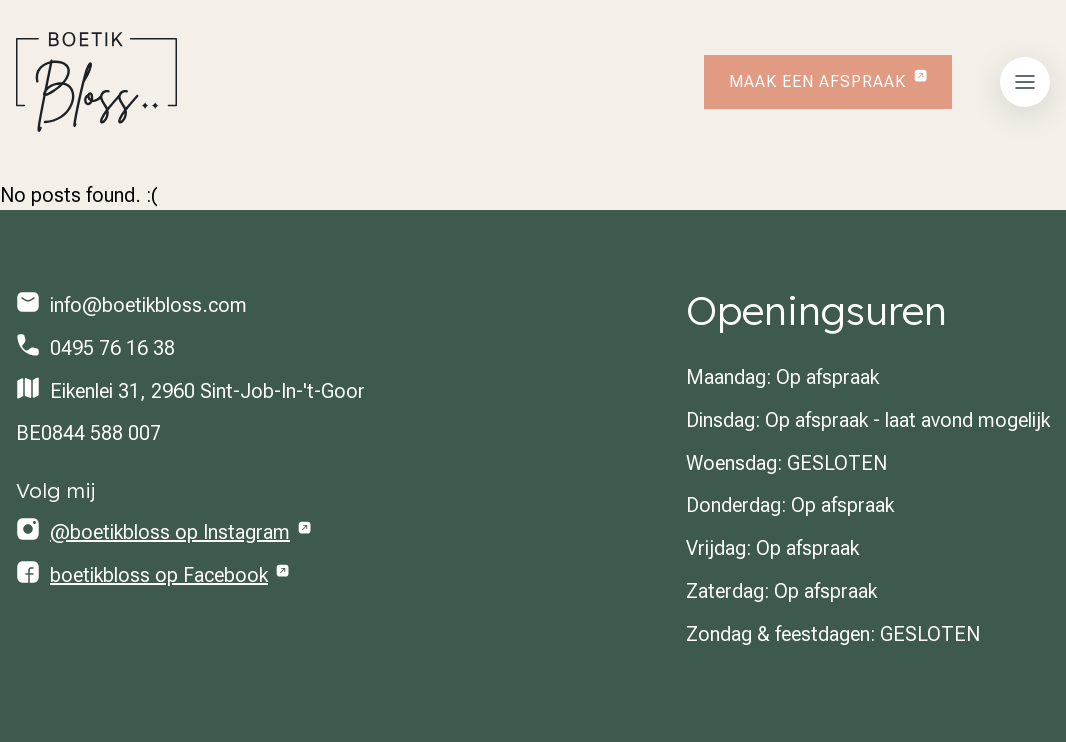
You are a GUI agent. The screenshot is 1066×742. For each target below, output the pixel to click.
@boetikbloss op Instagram (170, 532)
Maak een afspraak (817, 81)
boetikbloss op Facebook (159, 575)
